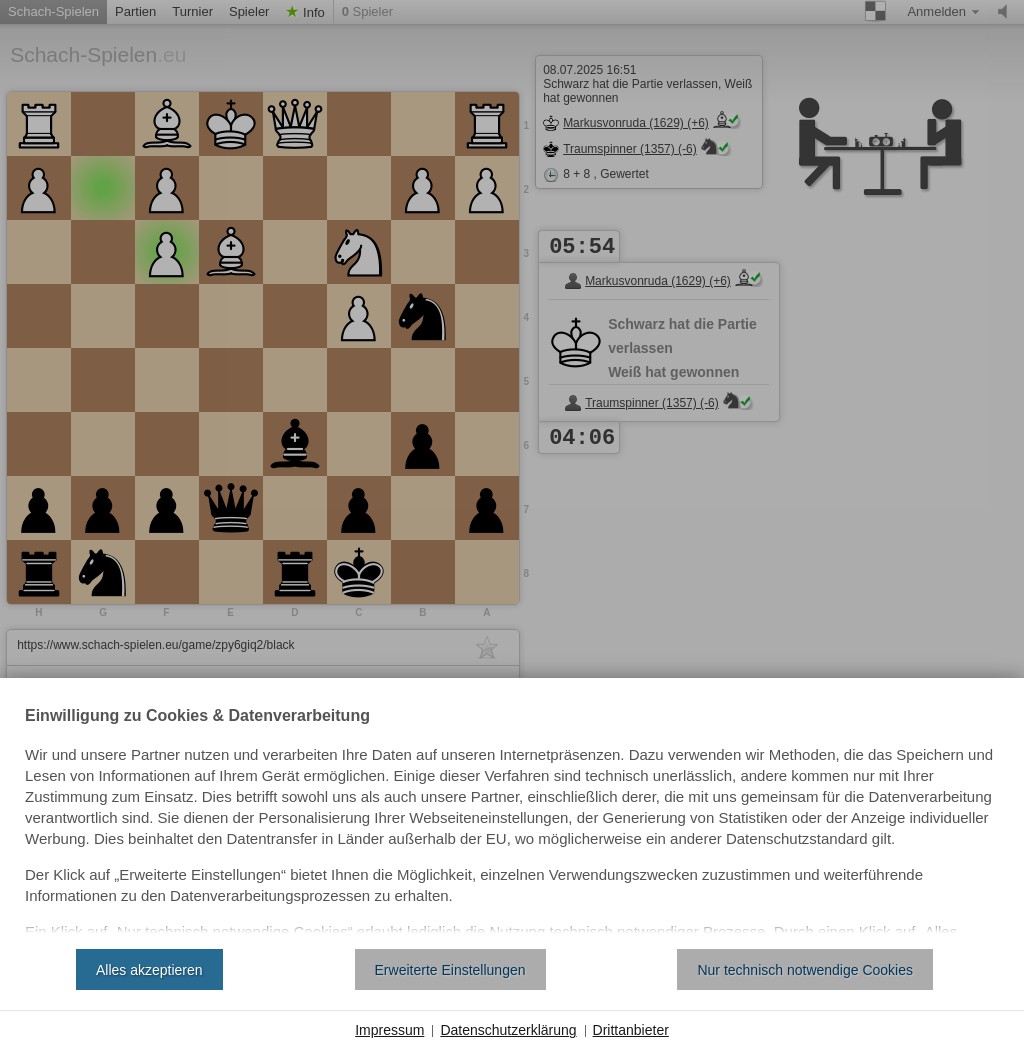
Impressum (389, 1030)
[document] (512, 821)
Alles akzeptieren (149, 970)
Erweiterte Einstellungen (450, 970)
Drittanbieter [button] (631, 1030)
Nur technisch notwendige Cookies (805, 970)
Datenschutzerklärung (508, 1030)
